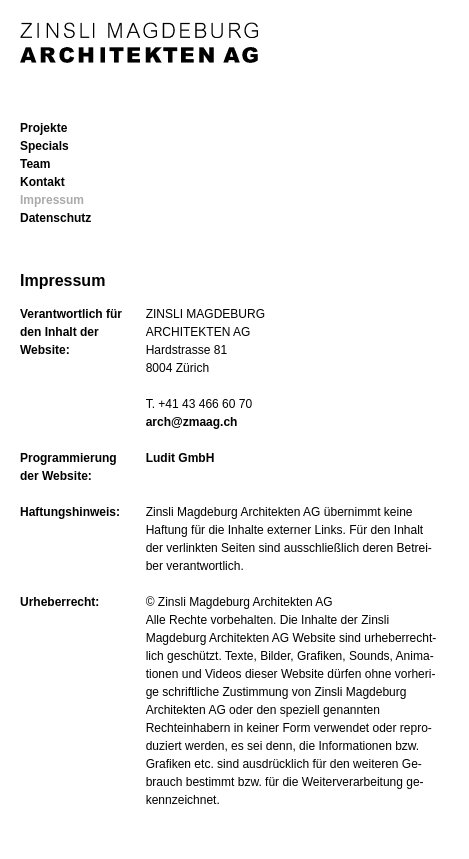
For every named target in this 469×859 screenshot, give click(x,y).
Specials (44, 146)
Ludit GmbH (180, 458)
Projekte (43, 128)
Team (35, 164)
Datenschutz (55, 218)
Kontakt (42, 182)
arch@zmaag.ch (192, 422)
